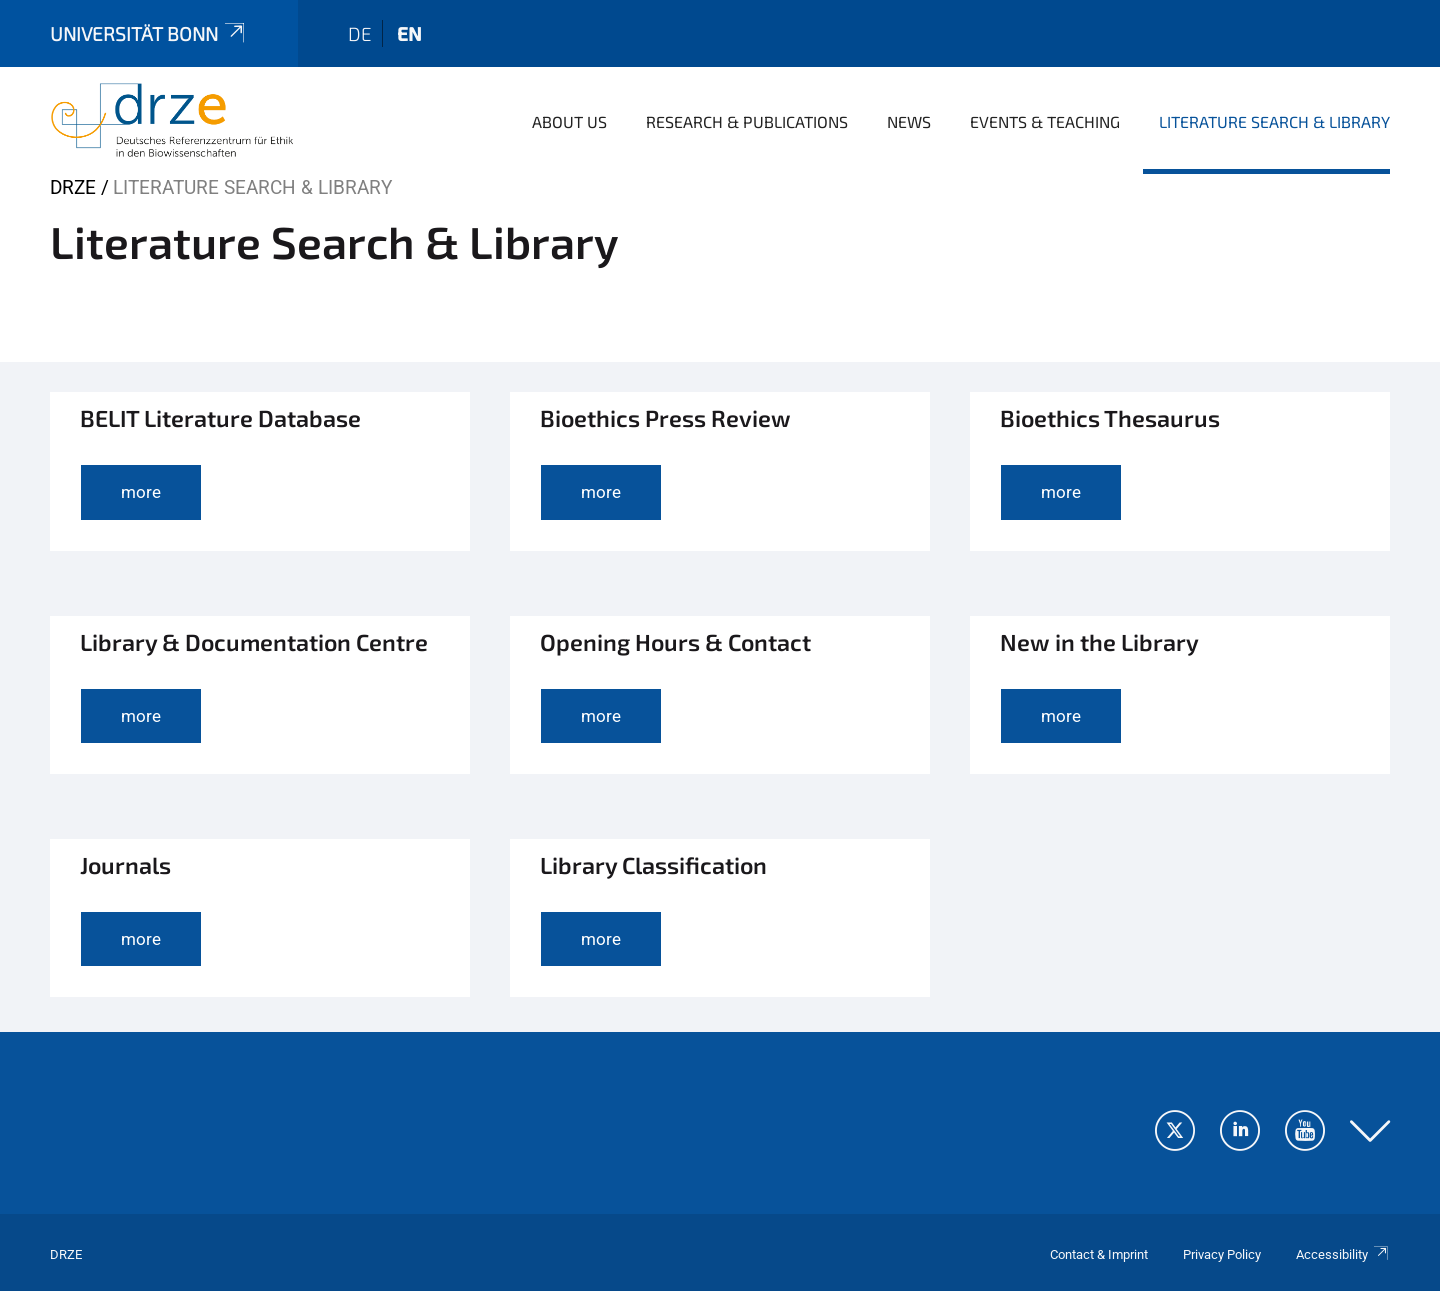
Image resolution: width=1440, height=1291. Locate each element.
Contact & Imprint (1099, 1254)
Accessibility (1343, 1254)
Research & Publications (747, 121)
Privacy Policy (1222, 1254)
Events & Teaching (1045, 121)
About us (569, 121)
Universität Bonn (149, 33)
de (360, 33)
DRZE (73, 187)
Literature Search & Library (1274, 121)
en (409, 33)
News (909, 121)
